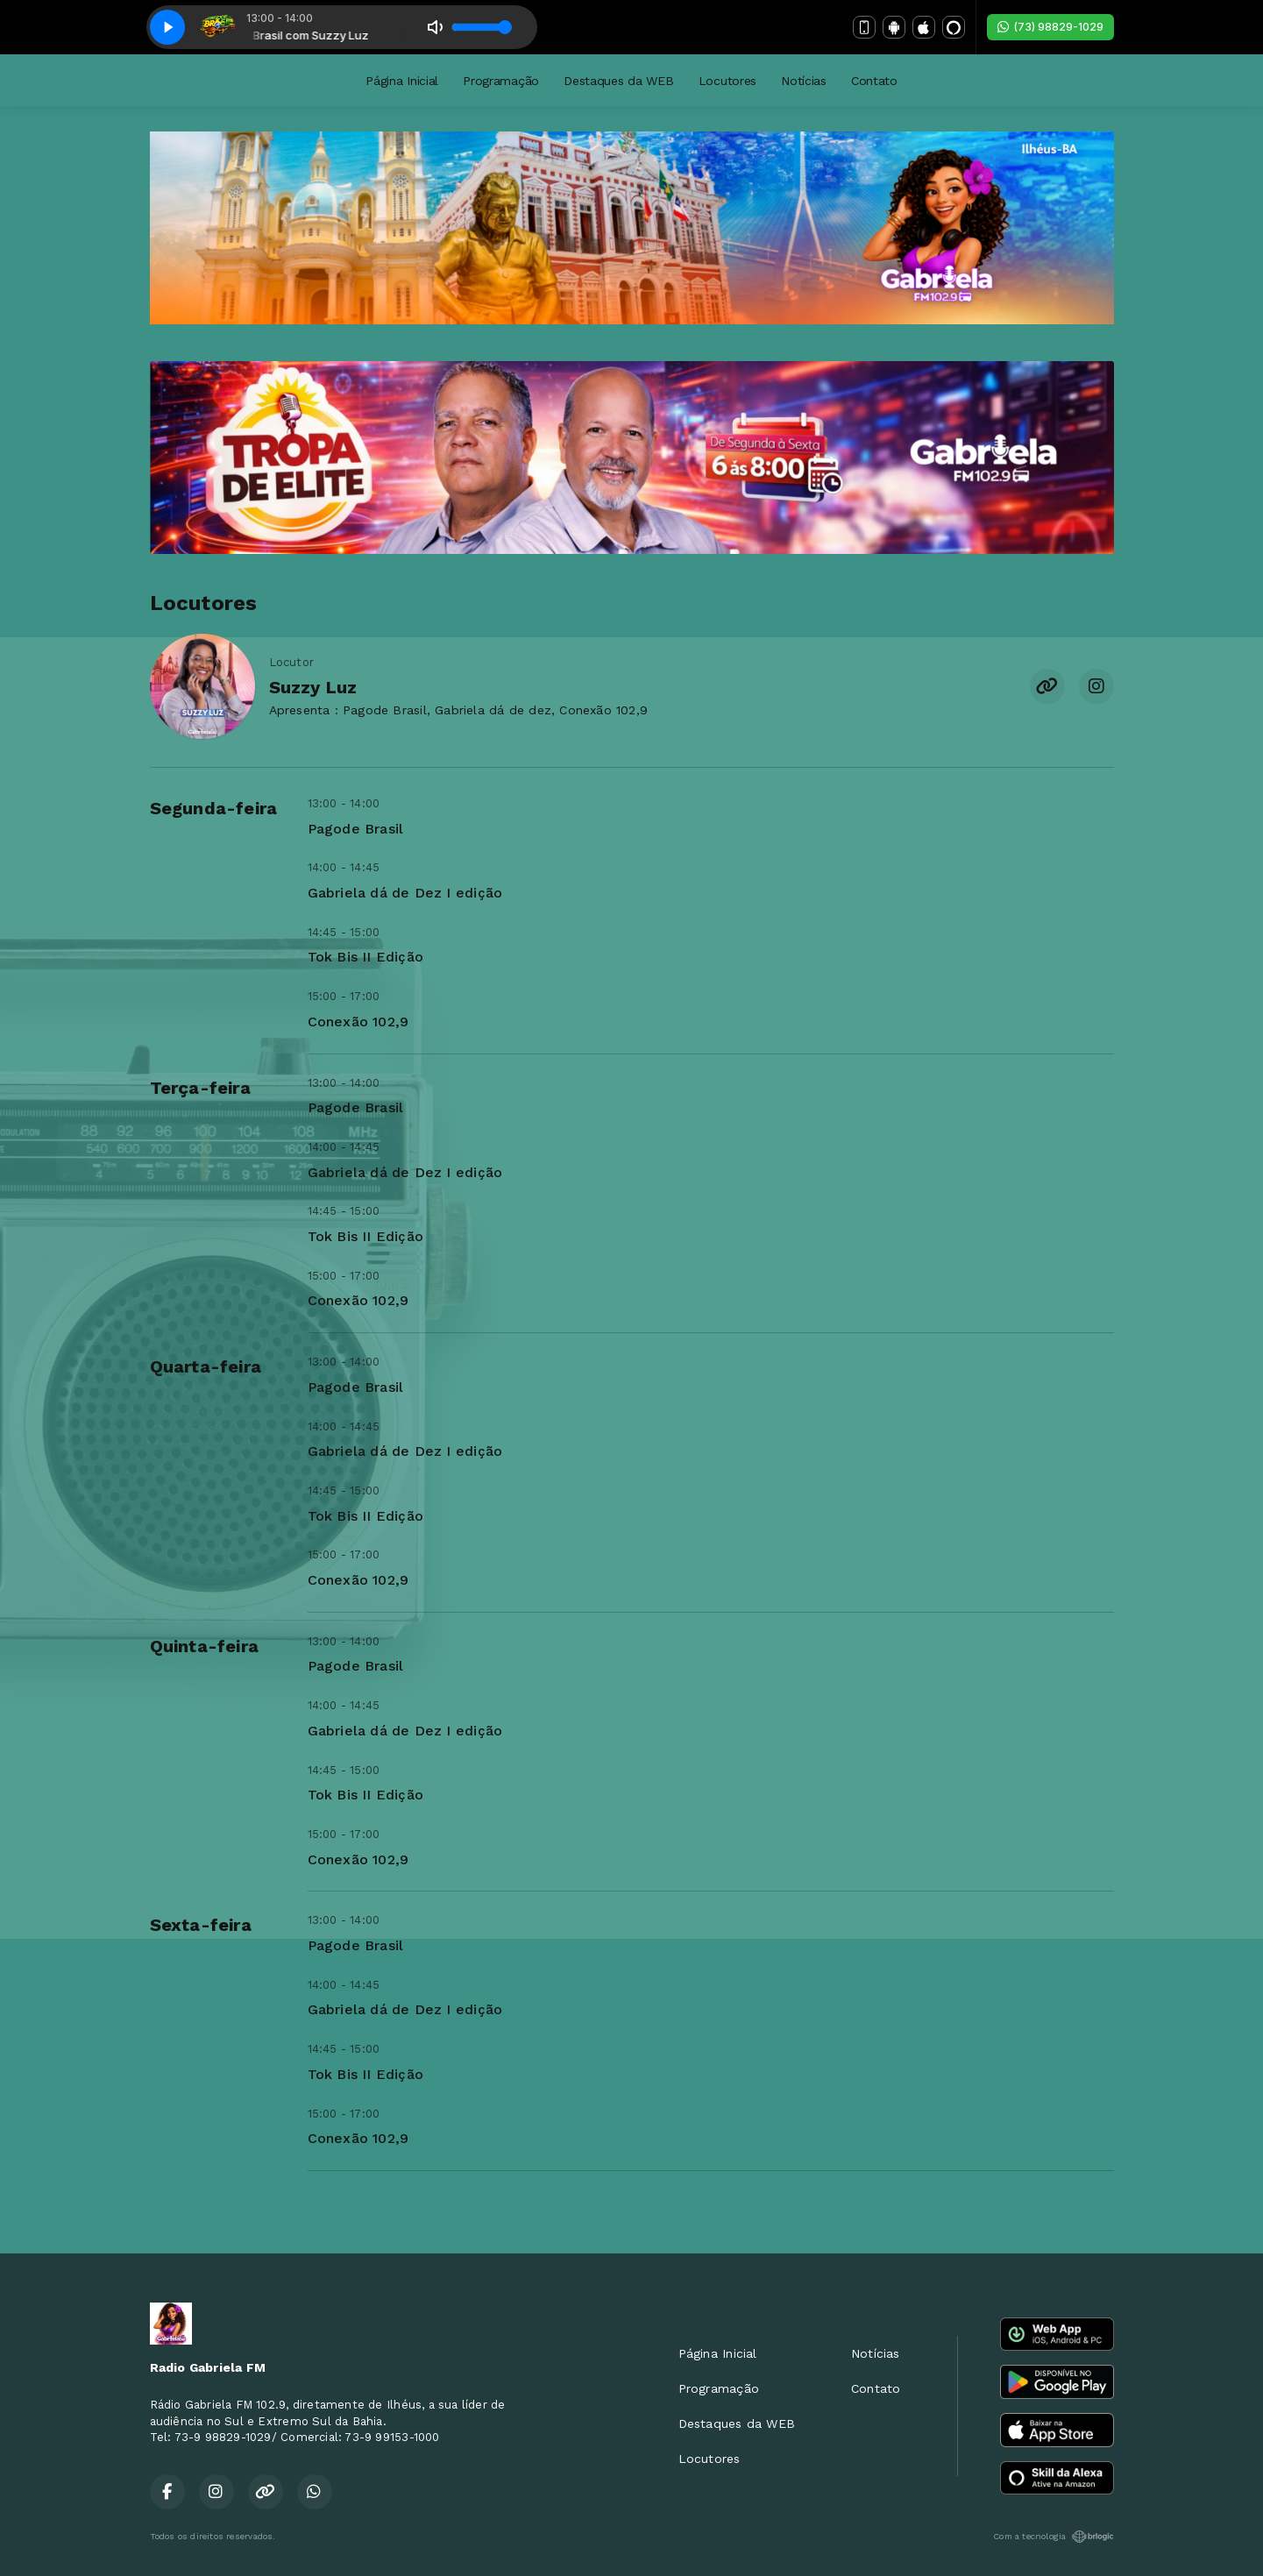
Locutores (727, 81)
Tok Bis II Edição (366, 956)
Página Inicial (401, 81)
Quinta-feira (204, 1646)
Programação (501, 81)
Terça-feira (200, 1087)
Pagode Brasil (356, 828)
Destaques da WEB (619, 81)
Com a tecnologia (1053, 2536)
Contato (874, 81)
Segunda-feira (214, 808)
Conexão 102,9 (358, 1021)
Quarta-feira (206, 1366)
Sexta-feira (201, 1924)
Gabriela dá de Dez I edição (405, 892)
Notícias (804, 81)
